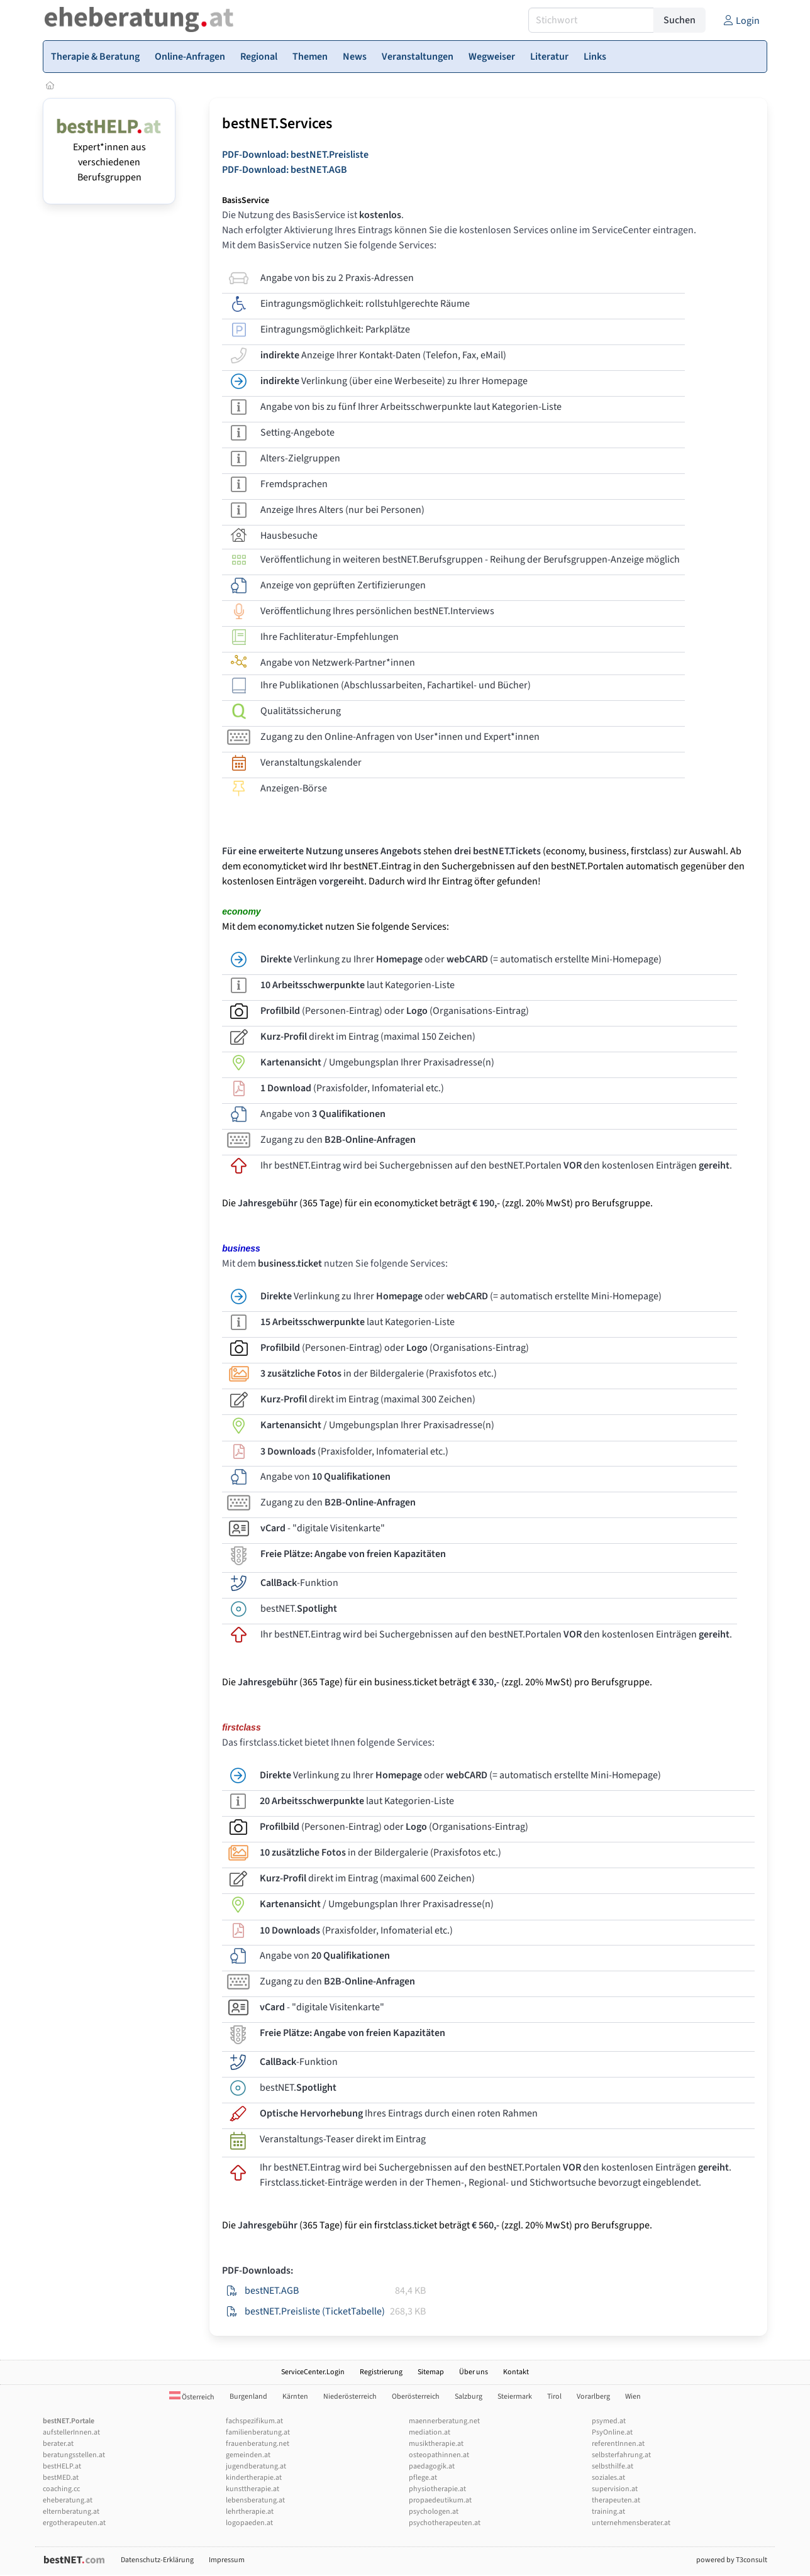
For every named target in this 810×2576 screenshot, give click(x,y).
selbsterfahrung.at (621, 2455)
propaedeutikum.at (440, 2500)
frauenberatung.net (257, 2443)
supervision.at (615, 2489)
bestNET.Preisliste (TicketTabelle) (315, 2311)
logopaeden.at (249, 2523)
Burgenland (248, 2396)
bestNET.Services (277, 124)
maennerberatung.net (444, 2421)
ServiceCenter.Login (313, 2372)
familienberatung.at (258, 2432)
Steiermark (514, 2396)
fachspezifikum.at (254, 2421)
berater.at (58, 2443)
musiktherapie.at (436, 2443)
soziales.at (608, 2477)
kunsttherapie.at (252, 2489)
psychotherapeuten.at (444, 2523)
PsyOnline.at (612, 2432)
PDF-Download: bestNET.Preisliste (295, 155)
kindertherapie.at (254, 2477)
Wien (633, 2396)
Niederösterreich (350, 2396)
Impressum (227, 2560)
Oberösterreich (416, 2396)
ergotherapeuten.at (74, 2523)
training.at (608, 2511)
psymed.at (609, 2421)
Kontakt (516, 2372)
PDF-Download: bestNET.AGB (284, 170)
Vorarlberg (593, 2396)
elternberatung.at (71, 2511)
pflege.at (423, 2477)
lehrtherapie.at (250, 2511)
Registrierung (381, 2372)
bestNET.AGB (272, 2291)
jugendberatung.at (256, 2466)
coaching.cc (61, 2489)
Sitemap (431, 2372)
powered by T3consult (731, 2560)
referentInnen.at (618, 2443)
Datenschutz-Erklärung (157, 2560)
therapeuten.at (616, 2500)
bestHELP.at (62, 2466)
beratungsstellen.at (74, 2455)
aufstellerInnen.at (71, 2432)
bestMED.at (61, 2477)
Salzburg (468, 2396)
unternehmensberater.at (631, 2523)
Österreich (191, 2397)
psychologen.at (433, 2511)
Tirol (554, 2396)
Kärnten (295, 2396)
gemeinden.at (248, 2455)
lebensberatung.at (255, 2500)
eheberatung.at (67, 2500)
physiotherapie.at (437, 2489)
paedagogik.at (432, 2466)
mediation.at (429, 2432)
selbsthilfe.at (612, 2466)
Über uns (473, 2372)
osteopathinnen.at (439, 2455)
